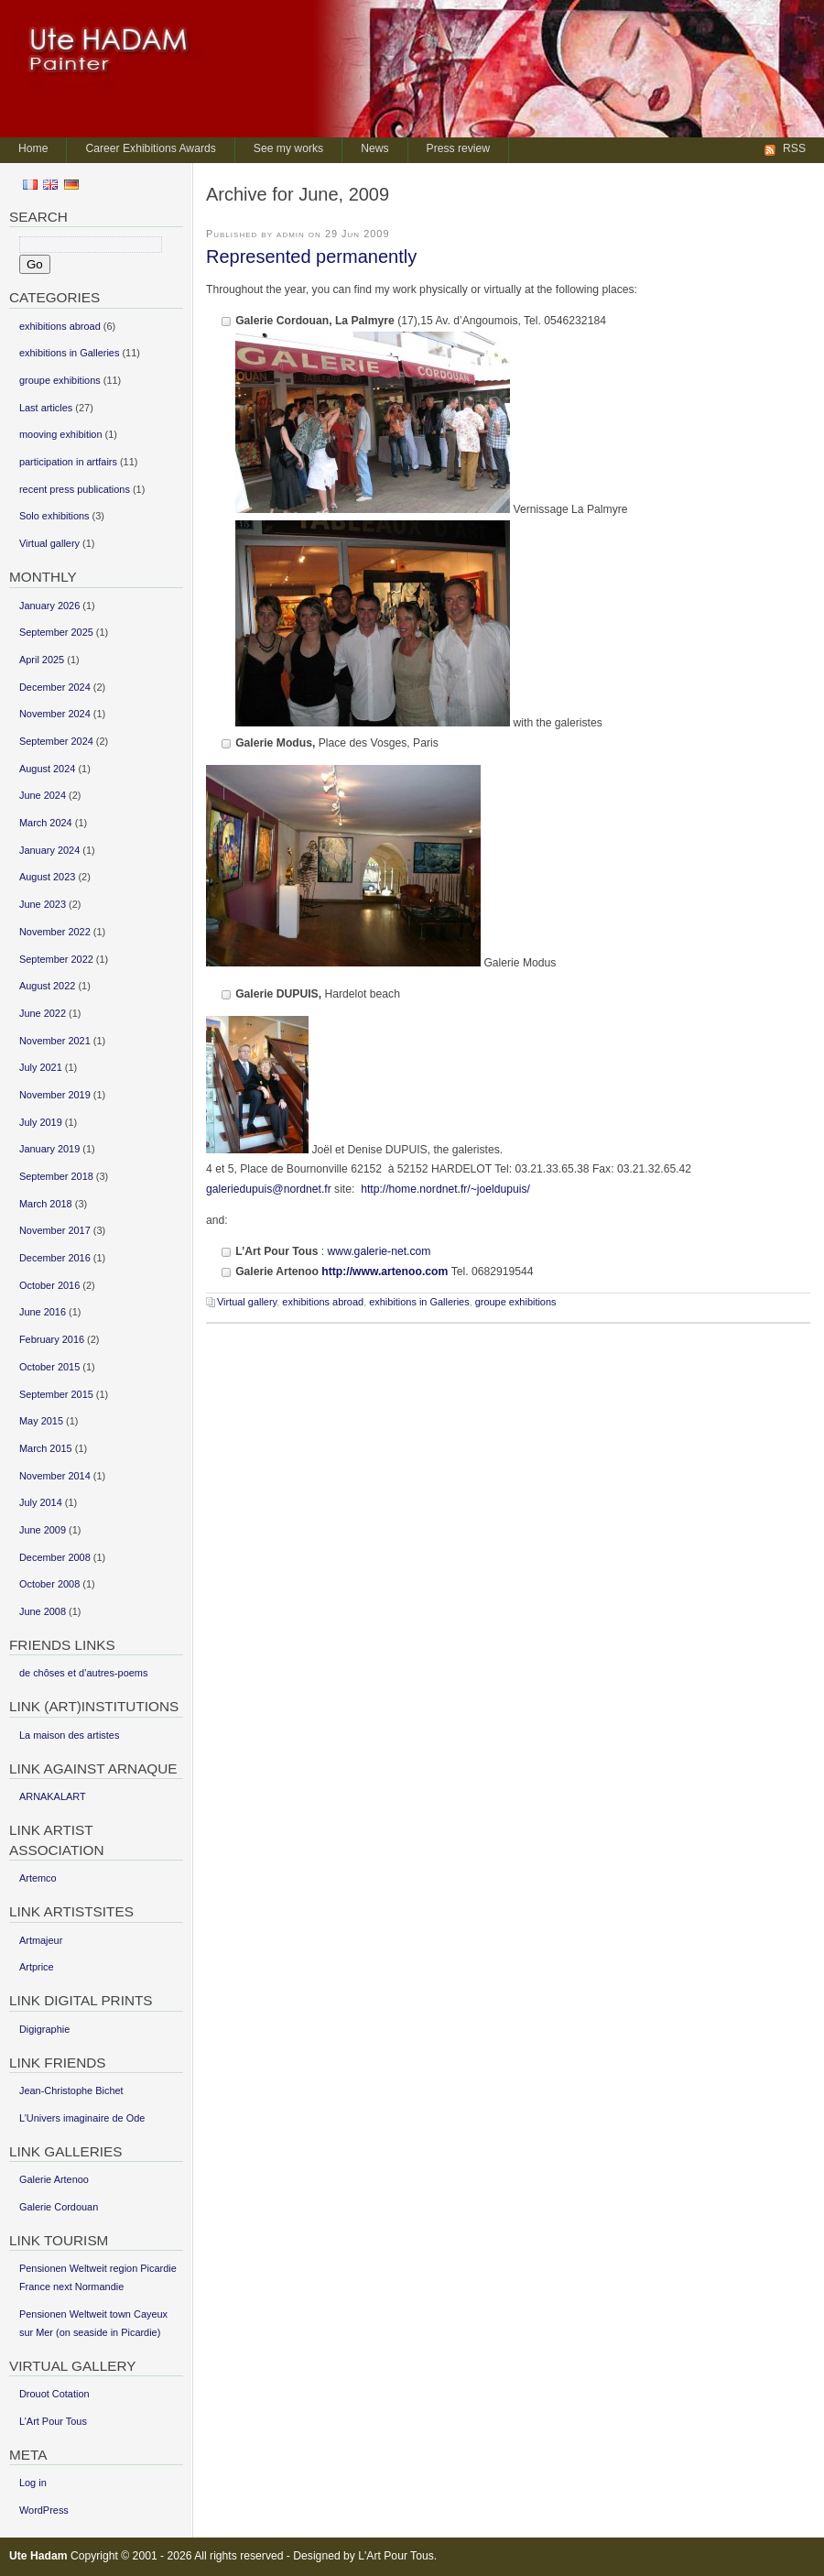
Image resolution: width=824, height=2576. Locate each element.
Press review (459, 148)
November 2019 (55, 1094)
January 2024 (49, 850)
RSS (794, 148)
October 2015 (49, 1366)
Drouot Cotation (54, 2393)
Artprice (36, 1966)
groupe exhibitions (516, 1301)
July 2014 (40, 1502)
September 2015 (56, 1394)
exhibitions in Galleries (419, 1301)
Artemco (38, 1877)
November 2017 (55, 1230)
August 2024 (47, 768)
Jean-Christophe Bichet (71, 2090)
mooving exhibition (61, 434)
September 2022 (56, 959)
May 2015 (41, 1420)
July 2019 (40, 1122)
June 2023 (42, 904)
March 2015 (45, 1448)
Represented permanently (311, 256)
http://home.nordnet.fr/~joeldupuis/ (445, 1189)
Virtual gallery (246, 1301)
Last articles (45, 407)
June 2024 (42, 795)
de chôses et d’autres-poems (83, 1672)
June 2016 (42, 1311)
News (374, 148)
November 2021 (55, 1040)
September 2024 (56, 741)
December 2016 (55, 1257)
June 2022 (42, 1013)
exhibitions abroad (322, 1301)
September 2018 (56, 1176)
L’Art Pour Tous (53, 2421)
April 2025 (41, 659)
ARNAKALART (52, 1796)
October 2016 (49, 1285)
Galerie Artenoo (54, 2179)
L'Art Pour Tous (396, 2555)
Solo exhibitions (54, 515)
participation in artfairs (68, 461)
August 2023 (47, 876)
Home (33, 148)
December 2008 (55, 1557)
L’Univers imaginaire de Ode (82, 2117)
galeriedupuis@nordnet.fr (268, 1189)
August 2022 (47, 985)
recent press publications (74, 489)
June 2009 (42, 1529)
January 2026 (49, 605)
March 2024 (45, 822)
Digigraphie (44, 2029)
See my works (288, 148)
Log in (33, 2482)
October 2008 (49, 1583)
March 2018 (45, 1203)
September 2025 (56, 632)
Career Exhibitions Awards (150, 148)
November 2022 (55, 931)
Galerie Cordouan (58, 2206)
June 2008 (42, 1611)
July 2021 (40, 1067)
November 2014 (55, 1475)
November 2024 (55, 713)
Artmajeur (40, 1940)
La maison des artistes (69, 1735)
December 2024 (55, 687)
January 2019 (49, 1148)
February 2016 (51, 1339)
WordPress (44, 2510)
